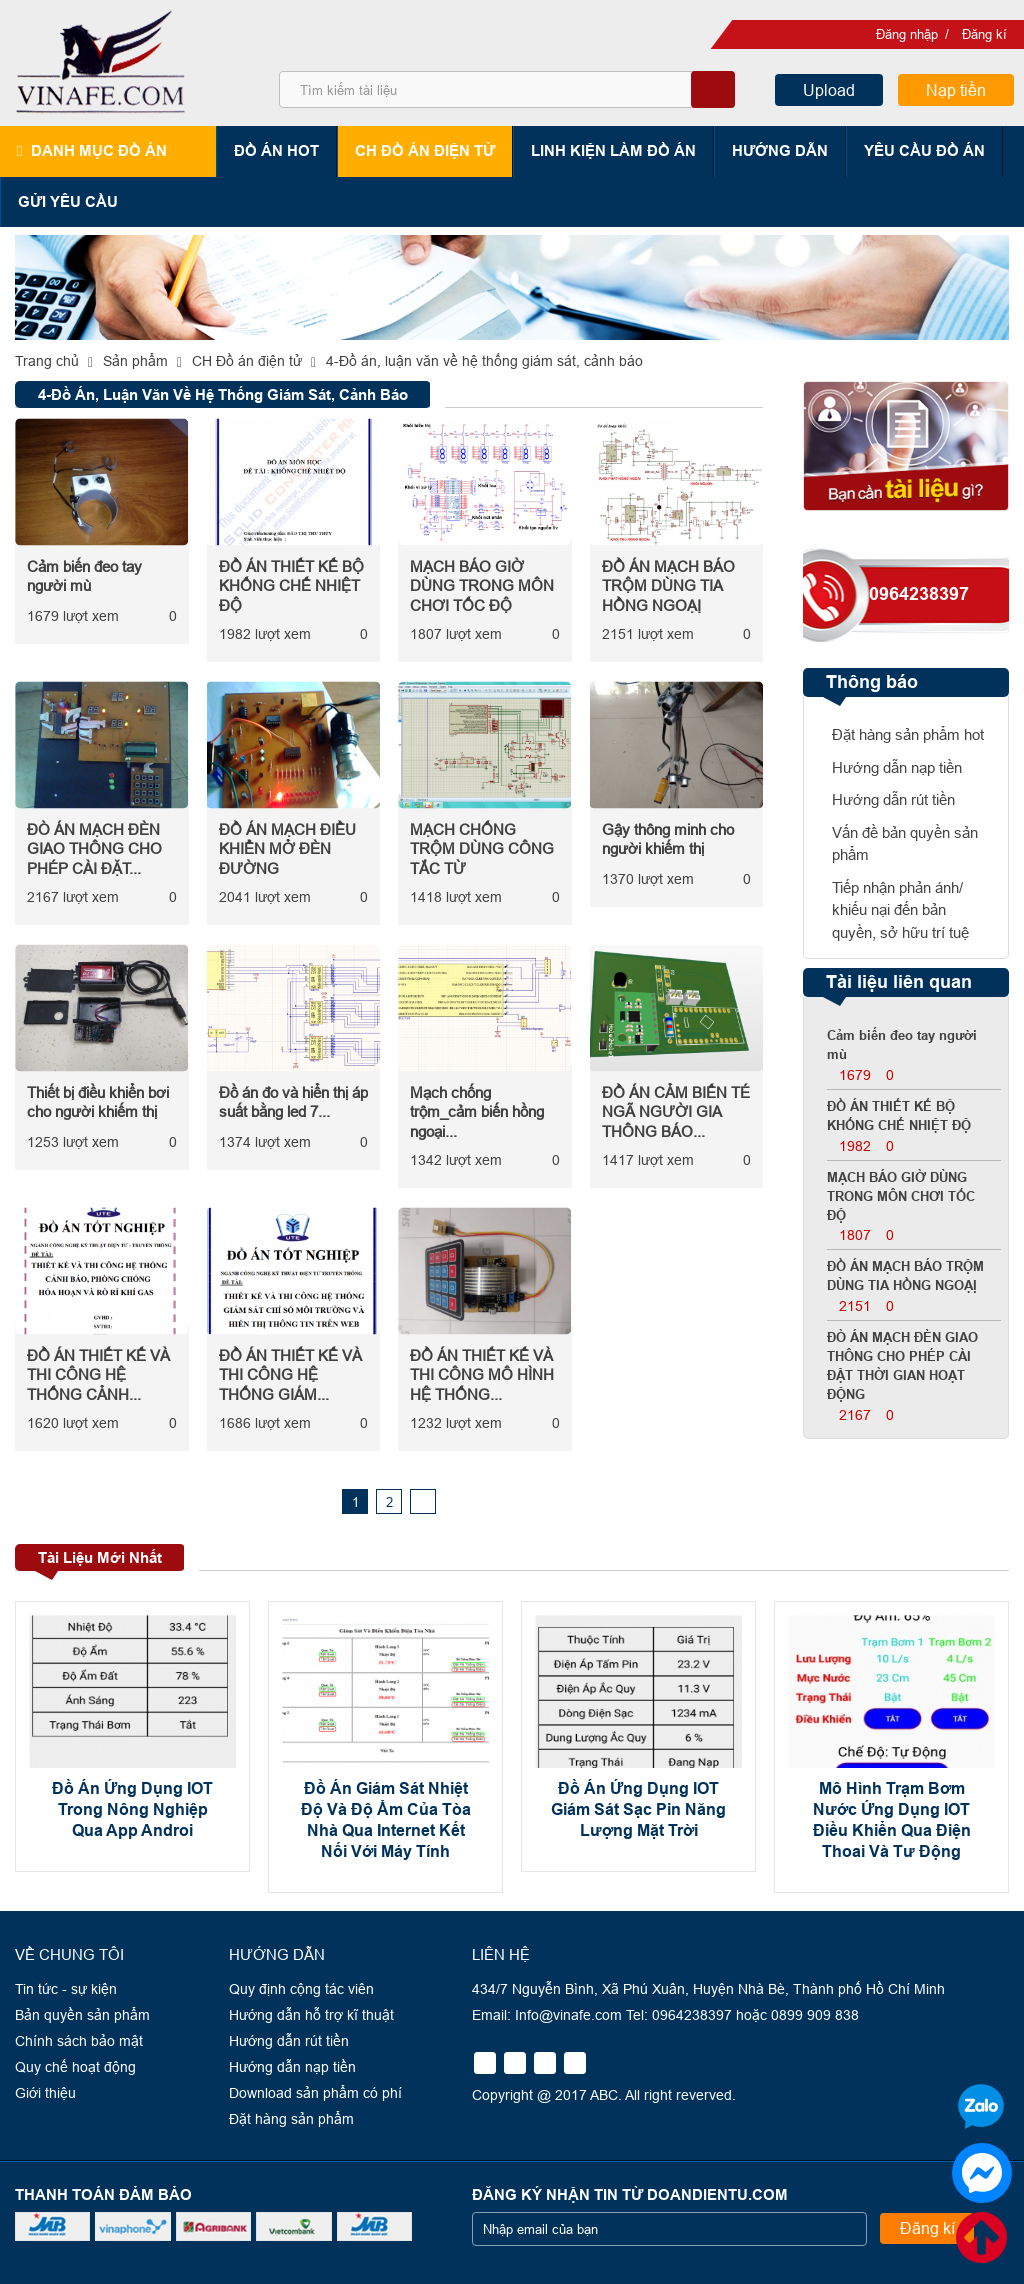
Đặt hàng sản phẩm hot (908, 734)
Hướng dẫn (781, 150)
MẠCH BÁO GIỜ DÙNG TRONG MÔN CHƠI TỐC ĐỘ (482, 586)
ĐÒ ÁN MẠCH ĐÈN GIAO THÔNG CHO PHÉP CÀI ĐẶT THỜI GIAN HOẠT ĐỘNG (902, 1366)
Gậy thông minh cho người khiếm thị (668, 839)
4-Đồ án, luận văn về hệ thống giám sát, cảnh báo (484, 361)
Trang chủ (47, 361)
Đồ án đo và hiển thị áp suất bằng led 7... (293, 1102)
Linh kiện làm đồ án (614, 150)
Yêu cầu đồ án (925, 150)
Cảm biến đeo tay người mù (84, 576)
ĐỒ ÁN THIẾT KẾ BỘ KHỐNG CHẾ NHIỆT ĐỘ (291, 586)
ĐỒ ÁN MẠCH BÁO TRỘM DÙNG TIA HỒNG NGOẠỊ (668, 586)
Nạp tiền (956, 90)
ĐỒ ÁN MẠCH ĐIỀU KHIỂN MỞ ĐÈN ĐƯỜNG (287, 849)
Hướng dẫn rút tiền (893, 799)
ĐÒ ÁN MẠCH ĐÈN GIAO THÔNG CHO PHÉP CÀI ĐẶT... (94, 849)
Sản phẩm (135, 361)
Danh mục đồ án (99, 150)
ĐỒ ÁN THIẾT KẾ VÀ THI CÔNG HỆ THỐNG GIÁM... (290, 1375)
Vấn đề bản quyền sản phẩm (905, 844)
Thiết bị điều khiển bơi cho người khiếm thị (98, 1102)
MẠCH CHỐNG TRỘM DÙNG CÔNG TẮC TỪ (482, 849)
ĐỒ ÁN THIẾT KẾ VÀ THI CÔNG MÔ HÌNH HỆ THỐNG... (482, 1375)
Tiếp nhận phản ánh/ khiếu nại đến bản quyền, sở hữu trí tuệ (900, 910)
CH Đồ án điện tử (426, 150)
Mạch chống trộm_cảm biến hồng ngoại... (477, 1112)
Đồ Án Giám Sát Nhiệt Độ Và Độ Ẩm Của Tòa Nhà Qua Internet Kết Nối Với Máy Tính (386, 1819)
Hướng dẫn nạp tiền (897, 767)
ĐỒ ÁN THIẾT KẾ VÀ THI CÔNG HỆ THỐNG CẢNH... (98, 1375)
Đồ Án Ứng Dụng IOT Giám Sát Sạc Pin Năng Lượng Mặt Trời (638, 1809)
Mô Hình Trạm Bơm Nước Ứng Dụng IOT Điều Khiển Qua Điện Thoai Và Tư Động (892, 1819)
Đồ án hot (277, 150)
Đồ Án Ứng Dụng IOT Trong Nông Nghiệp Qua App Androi (132, 1809)
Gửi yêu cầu (68, 201)
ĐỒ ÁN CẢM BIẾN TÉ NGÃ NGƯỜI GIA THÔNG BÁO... (676, 1112)
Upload (829, 90)
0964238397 (919, 594)
